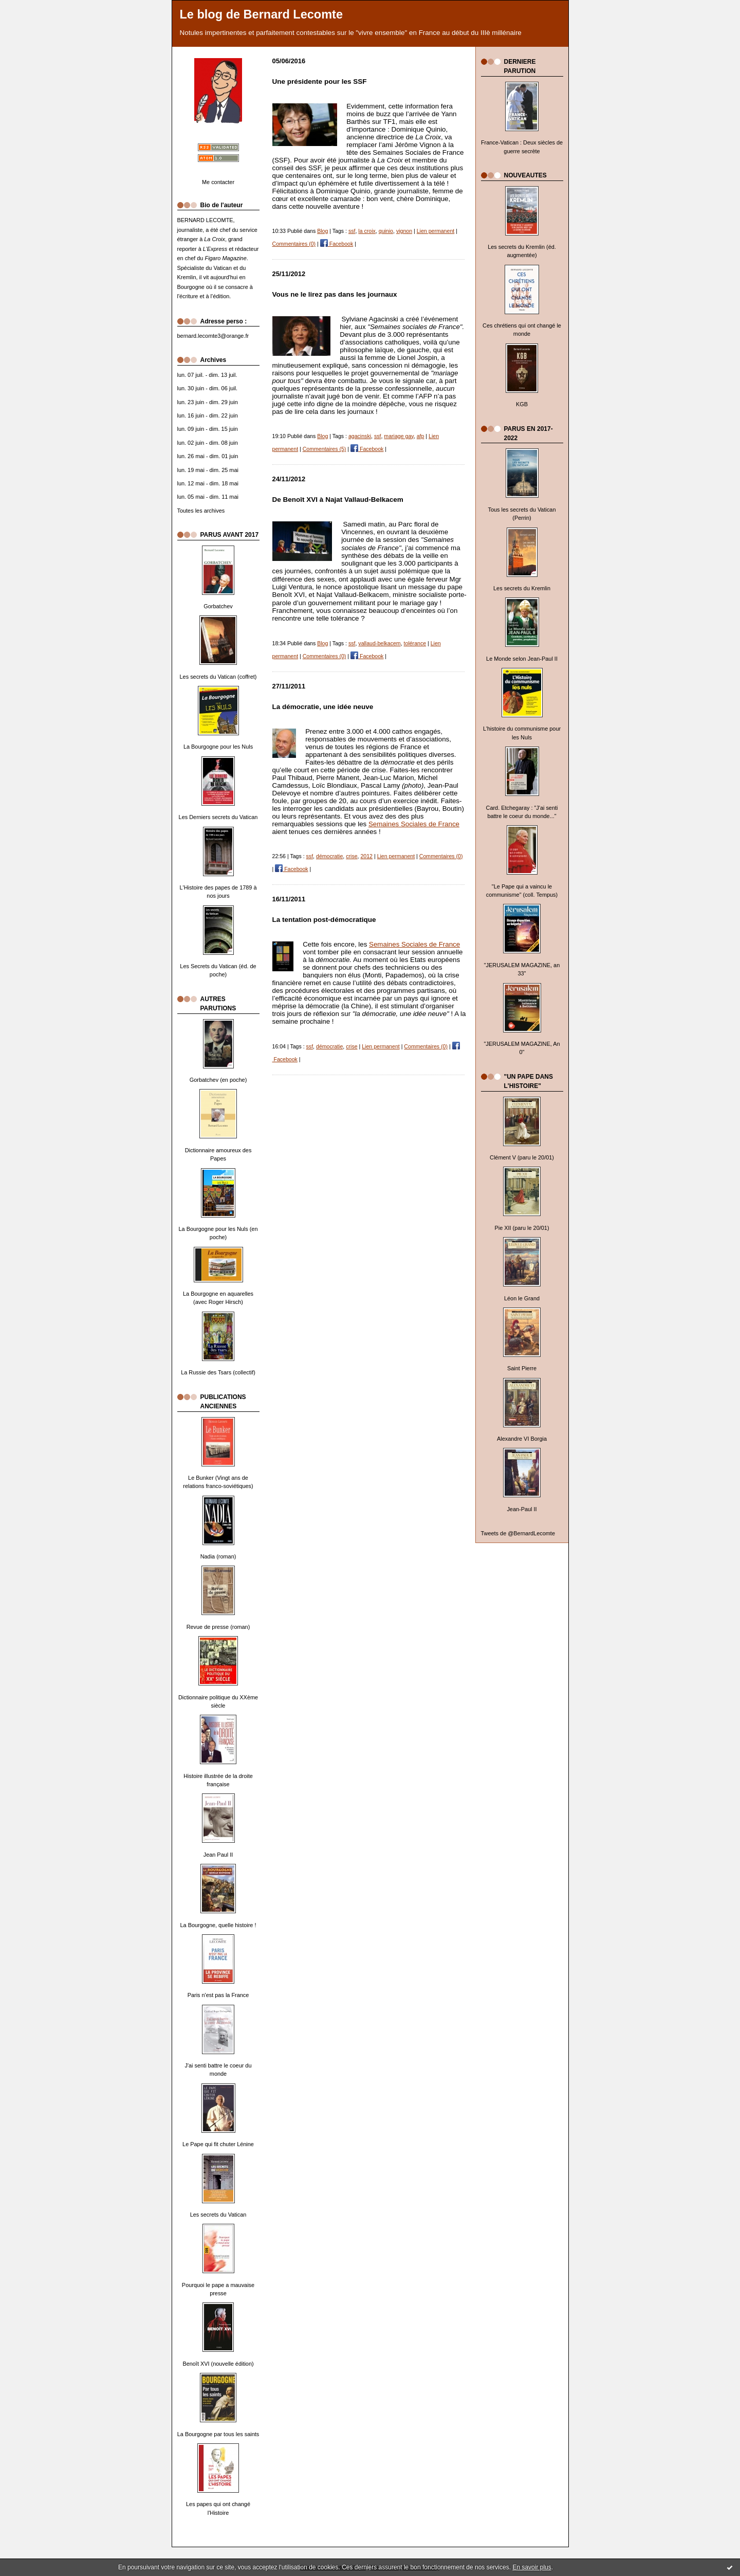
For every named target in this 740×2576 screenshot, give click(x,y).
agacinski (359, 436)
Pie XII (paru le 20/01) (521, 1228)
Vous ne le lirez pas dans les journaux (334, 294)
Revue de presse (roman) (218, 1627)
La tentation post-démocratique (324, 919)
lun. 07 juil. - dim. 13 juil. (207, 375)
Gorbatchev (217, 606)
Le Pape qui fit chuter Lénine (218, 2144)
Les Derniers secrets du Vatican (218, 817)
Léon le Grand (522, 1298)
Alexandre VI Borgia (522, 1439)
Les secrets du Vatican (218, 2214)
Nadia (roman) (218, 1556)
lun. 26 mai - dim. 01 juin (207, 456)
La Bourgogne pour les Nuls (218, 746)
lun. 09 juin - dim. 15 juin (207, 429)
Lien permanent (436, 231)
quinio (386, 231)
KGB (522, 404)
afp (420, 436)
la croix (367, 231)
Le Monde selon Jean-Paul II (522, 659)
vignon (404, 231)
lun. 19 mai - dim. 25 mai (207, 470)
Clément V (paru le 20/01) (522, 1157)
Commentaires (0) (294, 244)
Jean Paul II (218, 1855)
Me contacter (218, 182)
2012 (366, 856)
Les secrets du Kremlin (521, 588)
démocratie (329, 856)
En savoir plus (531, 2567)
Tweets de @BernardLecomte (518, 1533)
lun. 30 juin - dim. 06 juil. (207, 388)
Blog (322, 231)
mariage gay (398, 436)
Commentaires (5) (324, 449)
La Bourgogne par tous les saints (218, 2434)
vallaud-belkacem (379, 643)
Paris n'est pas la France (218, 1995)
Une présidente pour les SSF (319, 81)
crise (351, 856)
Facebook (336, 244)
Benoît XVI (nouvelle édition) (217, 2364)
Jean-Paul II (521, 1509)
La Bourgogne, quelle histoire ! (218, 1925)
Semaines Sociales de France (413, 824)
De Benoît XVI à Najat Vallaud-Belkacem (337, 499)
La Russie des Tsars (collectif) (218, 1372)
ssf (352, 231)
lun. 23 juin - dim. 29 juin (207, 402)
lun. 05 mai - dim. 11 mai (207, 497)
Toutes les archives (201, 510)
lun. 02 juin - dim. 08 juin (207, 443)
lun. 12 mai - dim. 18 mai (207, 483)
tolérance (415, 643)
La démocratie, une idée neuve (323, 707)
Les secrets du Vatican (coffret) (218, 677)
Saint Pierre (521, 1368)
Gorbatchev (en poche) (218, 1080)
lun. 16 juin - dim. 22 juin (207, 415)
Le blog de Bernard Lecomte (261, 14)
